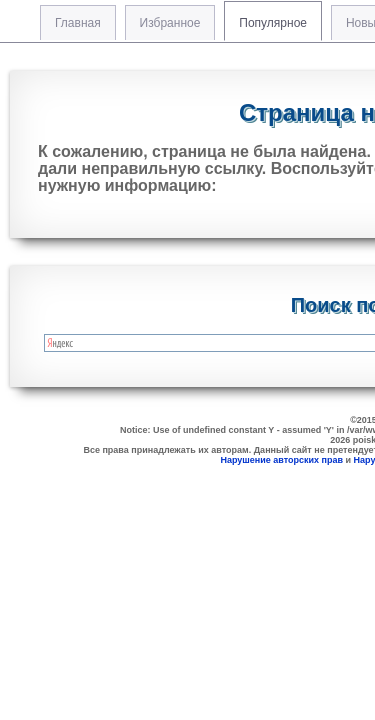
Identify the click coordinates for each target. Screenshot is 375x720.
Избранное (170, 23)
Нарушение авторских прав (281, 460)
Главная (78, 23)
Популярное (273, 23)
